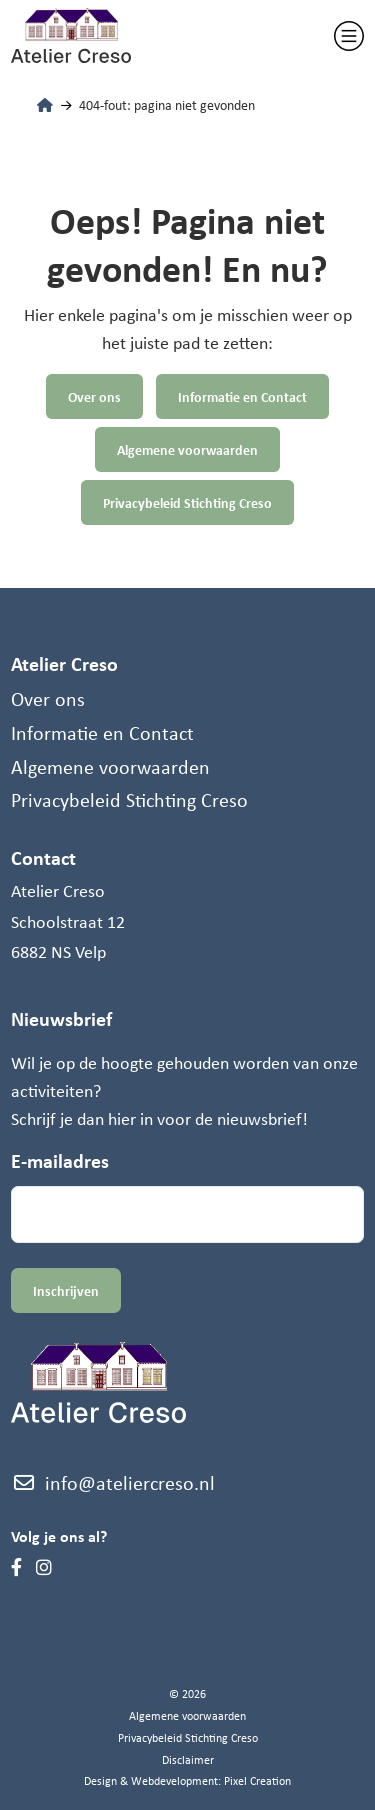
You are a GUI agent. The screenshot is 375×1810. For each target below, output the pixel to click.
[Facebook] (16, 1567)
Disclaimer (188, 1760)
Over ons (94, 396)
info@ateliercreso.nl (113, 1482)
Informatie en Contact (242, 396)
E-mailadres (60, 1160)
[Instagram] (44, 1567)
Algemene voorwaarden (187, 449)
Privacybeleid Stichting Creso (187, 502)
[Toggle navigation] (349, 36)
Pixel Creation (257, 1781)
